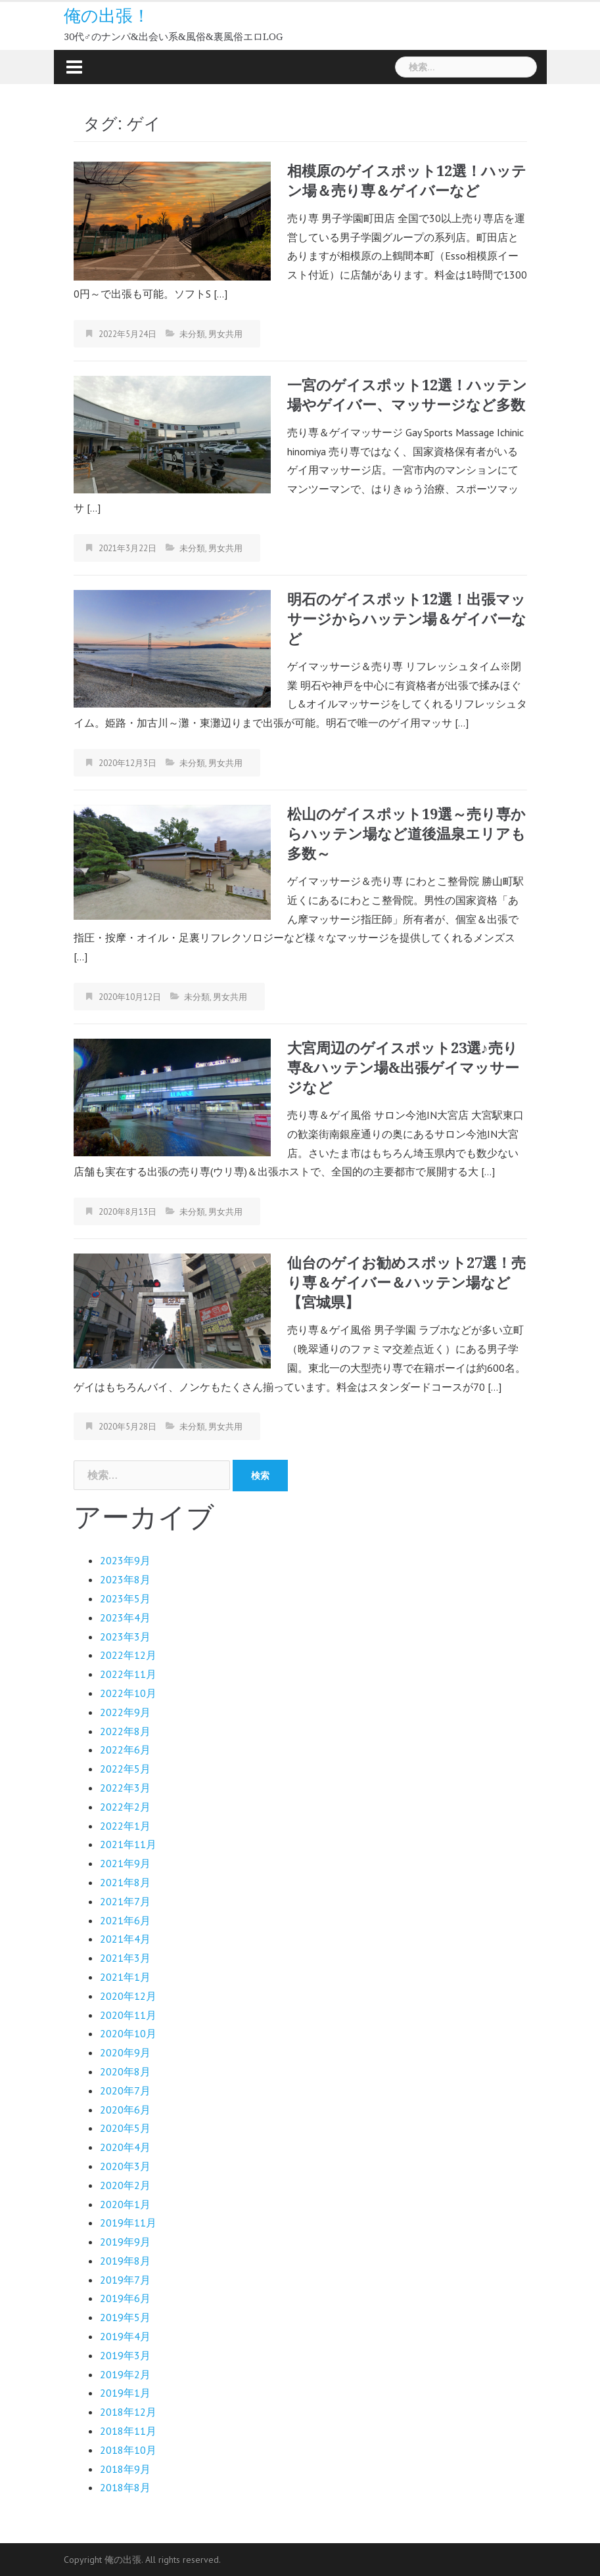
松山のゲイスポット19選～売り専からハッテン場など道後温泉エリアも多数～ (406, 834)
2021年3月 (125, 1957)
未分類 (192, 334)
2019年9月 (125, 2241)
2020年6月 (125, 2109)
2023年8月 (125, 1579)
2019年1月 (125, 2392)
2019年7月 (125, 2279)
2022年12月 (128, 1654)
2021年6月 (125, 1920)
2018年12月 (128, 2411)
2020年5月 (125, 2128)
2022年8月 (125, 1731)
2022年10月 (128, 1693)
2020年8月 (125, 2071)
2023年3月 (125, 1636)
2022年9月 (125, 1712)
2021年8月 (125, 1882)
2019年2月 (125, 2374)
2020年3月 (125, 2166)
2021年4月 (125, 1938)
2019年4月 (125, 2336)
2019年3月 (125, 2355)
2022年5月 (125, 1768)
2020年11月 (128, 2015)
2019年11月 (128, 2222)
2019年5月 (125, 2317)
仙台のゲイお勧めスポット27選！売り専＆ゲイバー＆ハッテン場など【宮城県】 (406, 1283)
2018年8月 (125, 2487)
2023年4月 (125, 1617)
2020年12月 (128, 1995)
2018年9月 (125, 2468)
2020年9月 (125, 2052)
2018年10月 (128, 2449)
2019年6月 (125, 2298)
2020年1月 (125, 2204)
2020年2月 (125, 2185)
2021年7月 (125, 1901)
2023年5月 (125, 1598)
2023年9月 (125, 1560)
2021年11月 (128, 1844)
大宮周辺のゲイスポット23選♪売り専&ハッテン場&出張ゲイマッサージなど (403, 1068)
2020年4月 (125, 2147)
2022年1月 (125, 1825)
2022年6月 (125, 1749)
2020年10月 (128, 2033)
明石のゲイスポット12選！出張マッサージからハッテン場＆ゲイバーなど (406, 619)
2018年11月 (128, 2430)
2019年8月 (125, 2260)
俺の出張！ (107, 16)
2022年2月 (125, 1806)
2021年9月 (125, 1863)
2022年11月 (128, 1674)
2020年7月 (125, 2090)
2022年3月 (125, 1787)
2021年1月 (125, 1976)
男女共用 (225, 334)
